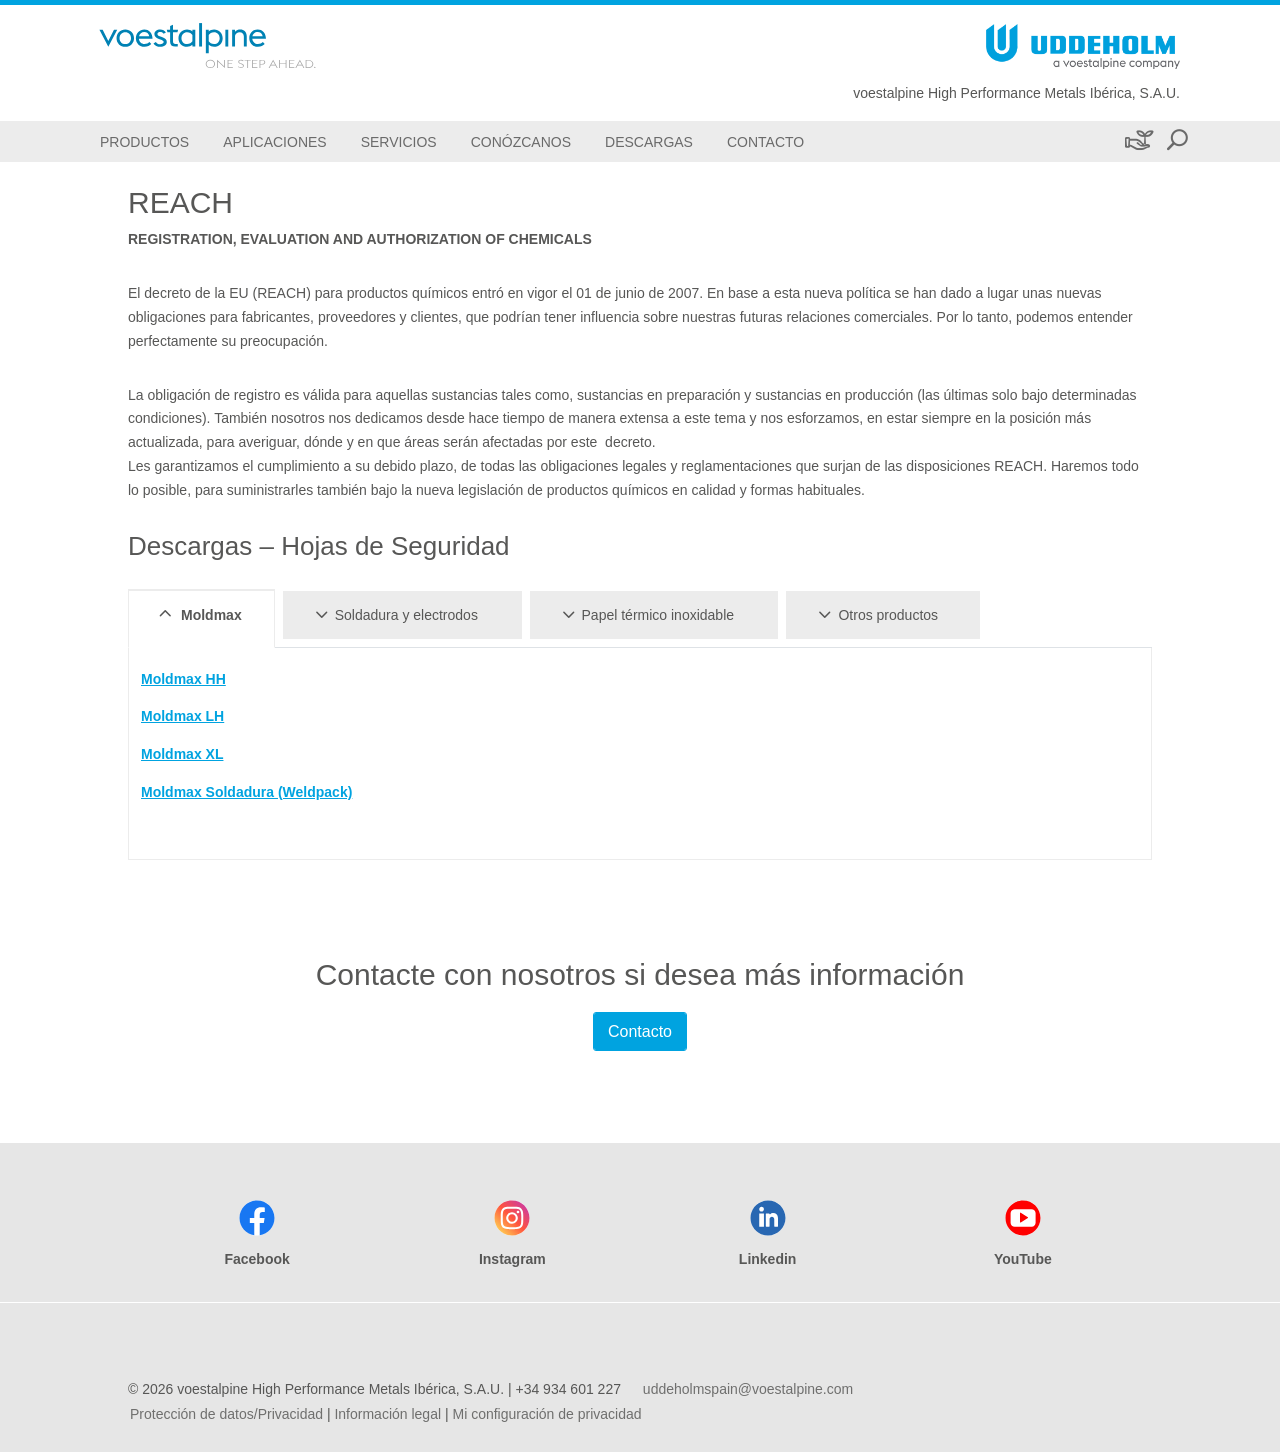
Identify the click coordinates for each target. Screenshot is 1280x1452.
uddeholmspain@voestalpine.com (748, 1389)
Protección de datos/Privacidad (226, 1414)
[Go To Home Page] (234, 45)
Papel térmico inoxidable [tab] (645, 614)
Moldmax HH (183, 679)
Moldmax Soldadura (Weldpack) (246, 792)
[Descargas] (649, 141)
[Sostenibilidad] (1137, 141)
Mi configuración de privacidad (546, 1414)
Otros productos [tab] (875, 614)
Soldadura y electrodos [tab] (393, 614)
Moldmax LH (182, 716)
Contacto (640, 1031)
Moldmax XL (182, 754)
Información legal (387, 1414)
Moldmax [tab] (198, 614)
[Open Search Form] (1177, 141)
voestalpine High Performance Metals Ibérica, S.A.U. (1016, 93)
